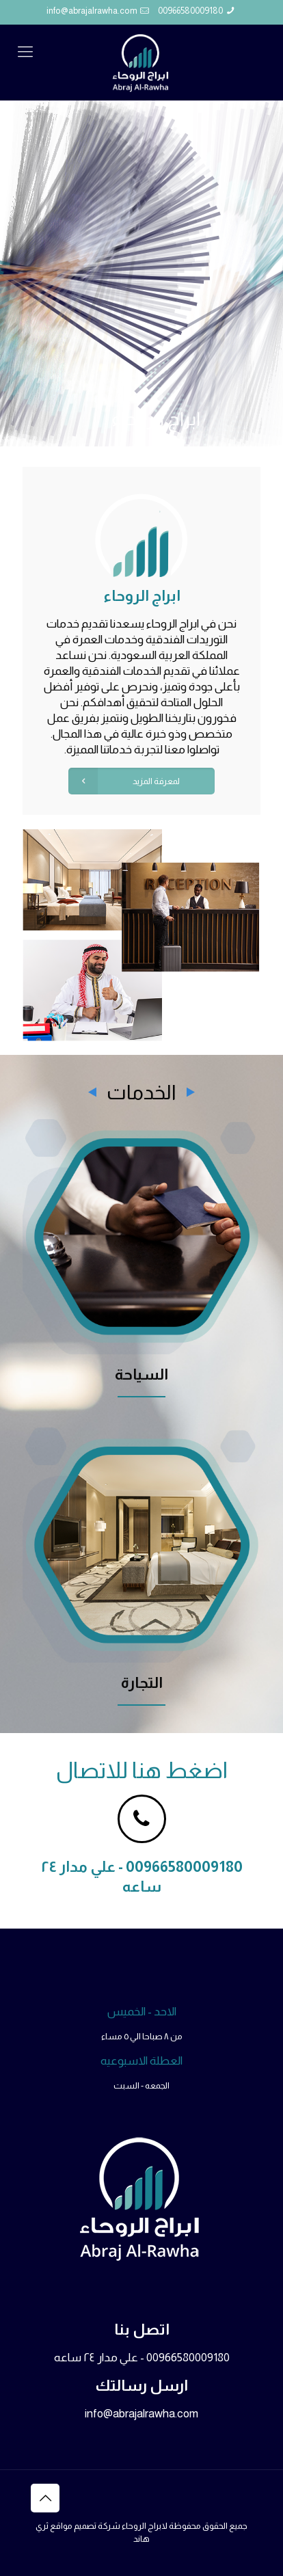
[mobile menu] (25, 52)
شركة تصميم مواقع (85, 2526)
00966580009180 (190, 10)
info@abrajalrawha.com (91, 10)
